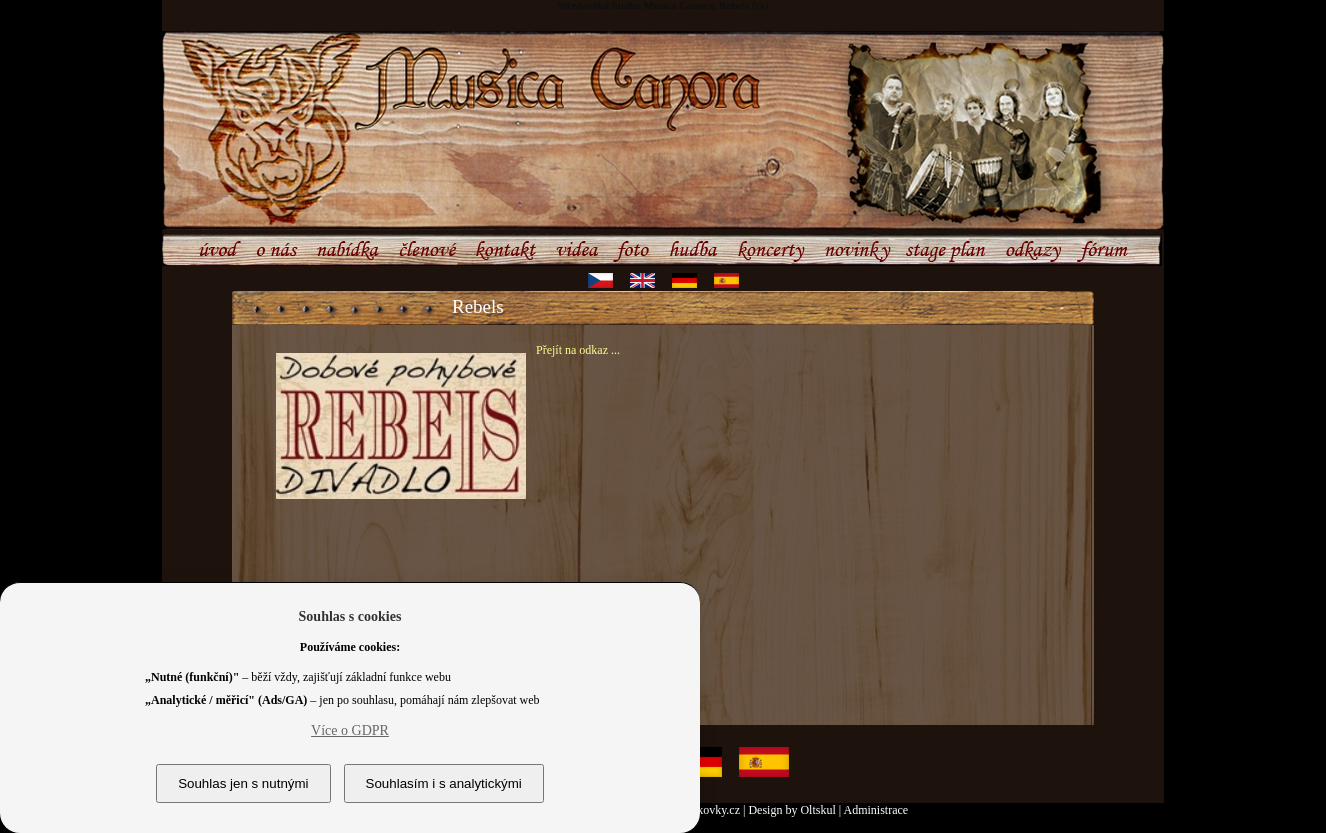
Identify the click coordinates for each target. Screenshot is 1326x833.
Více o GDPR (350, 730)
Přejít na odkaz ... (578, 350)
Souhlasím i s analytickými (444, 783)
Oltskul (817, 810)
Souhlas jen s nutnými (243, 783)
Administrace (876, 810)
